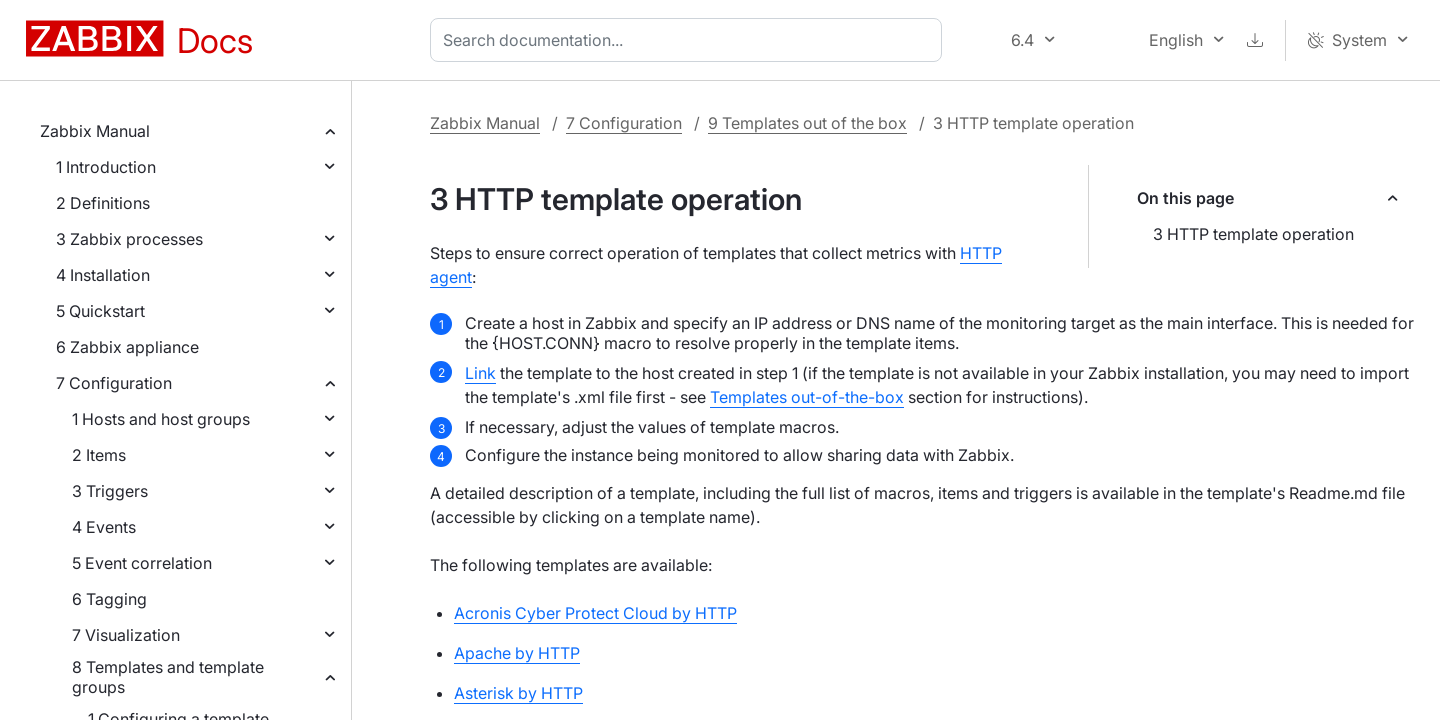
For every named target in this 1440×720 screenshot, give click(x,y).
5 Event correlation (142, 563)
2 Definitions (103, 203)
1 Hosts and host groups (161, 419)
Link (480, 373)
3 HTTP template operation (1253, 234)
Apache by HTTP (517, 653)
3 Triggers (110, 491)
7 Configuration (114, 383)
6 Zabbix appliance (127, 347)
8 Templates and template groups (168, 677)
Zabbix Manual (95, 131)
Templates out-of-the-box (807, 397)
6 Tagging (109, 599)
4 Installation (103, 275)
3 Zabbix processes (129, 239)
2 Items (99, 455)
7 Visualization (126, 635)
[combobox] (690, 40)
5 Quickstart (100, 311)
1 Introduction (106, 167)
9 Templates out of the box (807, 123)
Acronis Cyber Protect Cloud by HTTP (595, 613)
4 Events (104, 527)
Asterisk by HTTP (518, 693)
